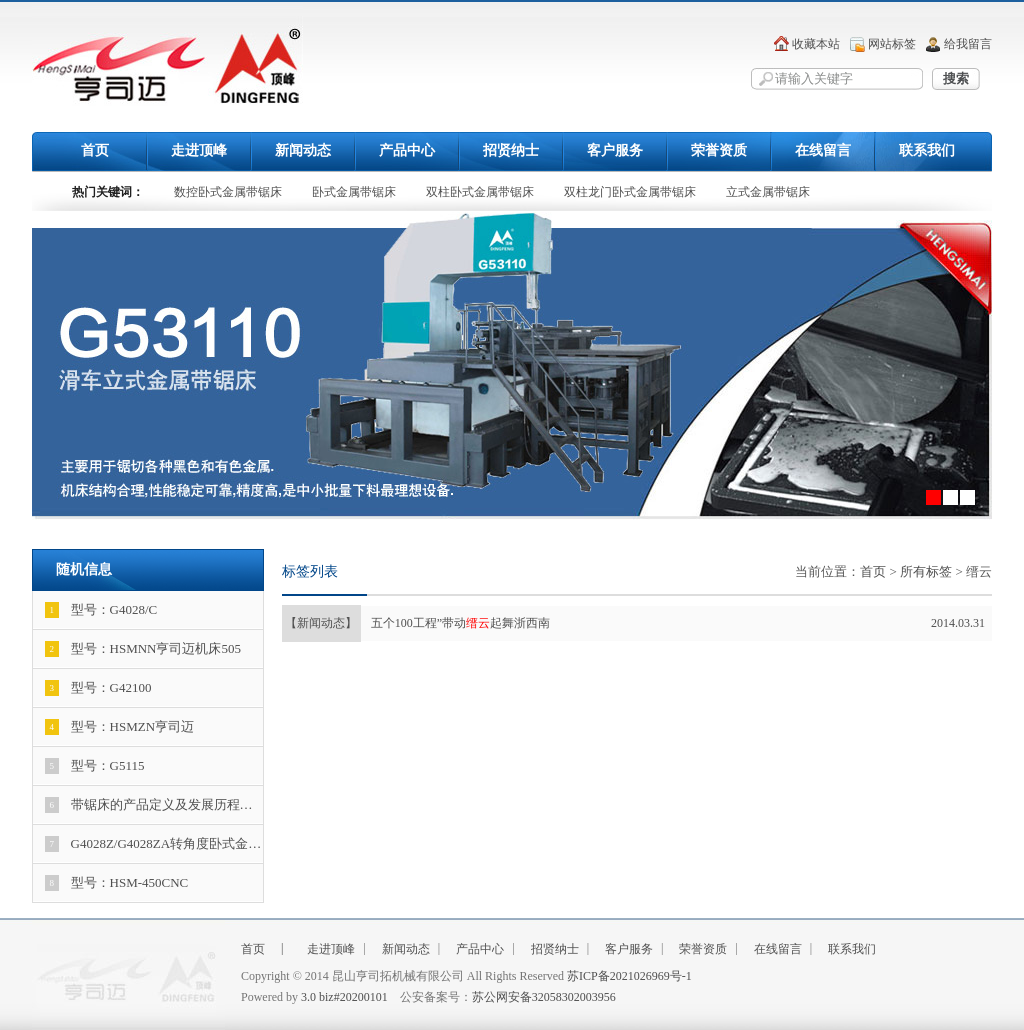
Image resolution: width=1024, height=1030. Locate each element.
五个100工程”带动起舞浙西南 (633, 623)
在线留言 (823, 150)
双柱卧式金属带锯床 (480, 192)
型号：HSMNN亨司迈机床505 (143, 649)
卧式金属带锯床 (354, 192)
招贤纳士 (511, 150)
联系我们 (927, 150)
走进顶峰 (199, 150)
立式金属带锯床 (768, 192)
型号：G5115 (95, 766)
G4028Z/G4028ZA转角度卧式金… (153, 844)
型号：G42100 (98, 688)
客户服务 (615, 150)
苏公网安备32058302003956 (544, 997)
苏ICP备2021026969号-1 (629, 976)
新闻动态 (303, 150)
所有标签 (926, 571)
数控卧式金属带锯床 (228, 192)
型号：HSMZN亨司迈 (120, 727)
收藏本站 (816, 44)
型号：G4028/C (101, 610)
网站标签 (892, 44)
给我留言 (968, 44)
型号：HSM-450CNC (117, 883)
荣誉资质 (719, 150)
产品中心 (407, 150)
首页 (95, 150)
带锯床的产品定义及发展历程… (149, 805)
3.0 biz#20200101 (344, 997)
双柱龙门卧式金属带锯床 (630, 192)
